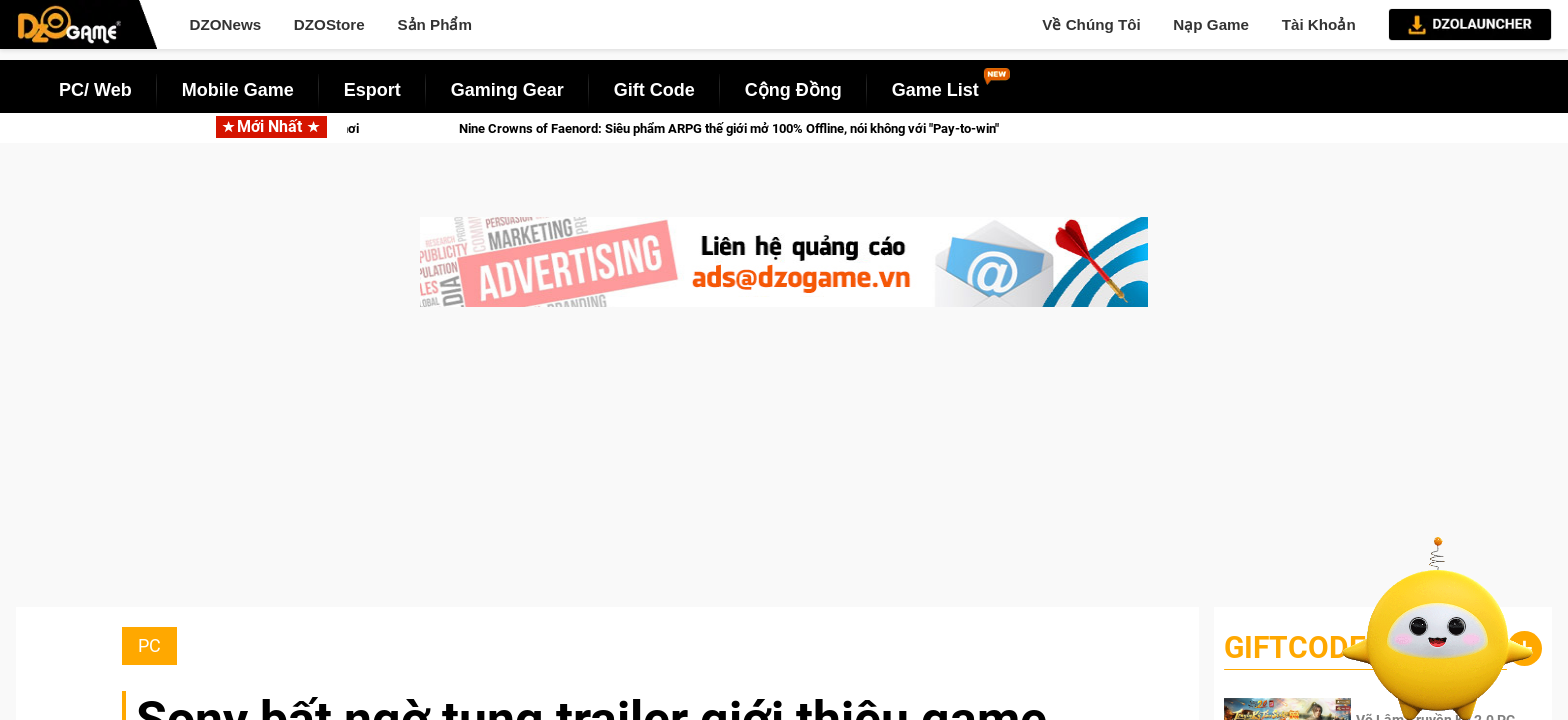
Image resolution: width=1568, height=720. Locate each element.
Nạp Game (1211, 24)
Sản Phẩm (434, 24)
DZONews (225, 24)
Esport (372, 90)
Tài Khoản (1319, 24)
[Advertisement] (784, 467)
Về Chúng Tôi (1091, 24)
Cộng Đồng (793, 90)
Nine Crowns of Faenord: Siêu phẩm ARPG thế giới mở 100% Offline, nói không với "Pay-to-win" (752, 128)
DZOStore (329, 24)
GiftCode (1295, 647)
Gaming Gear (507, 90)
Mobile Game (238, 90)
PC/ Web (95, 90)
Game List (935, 90)
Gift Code (654, 90)
